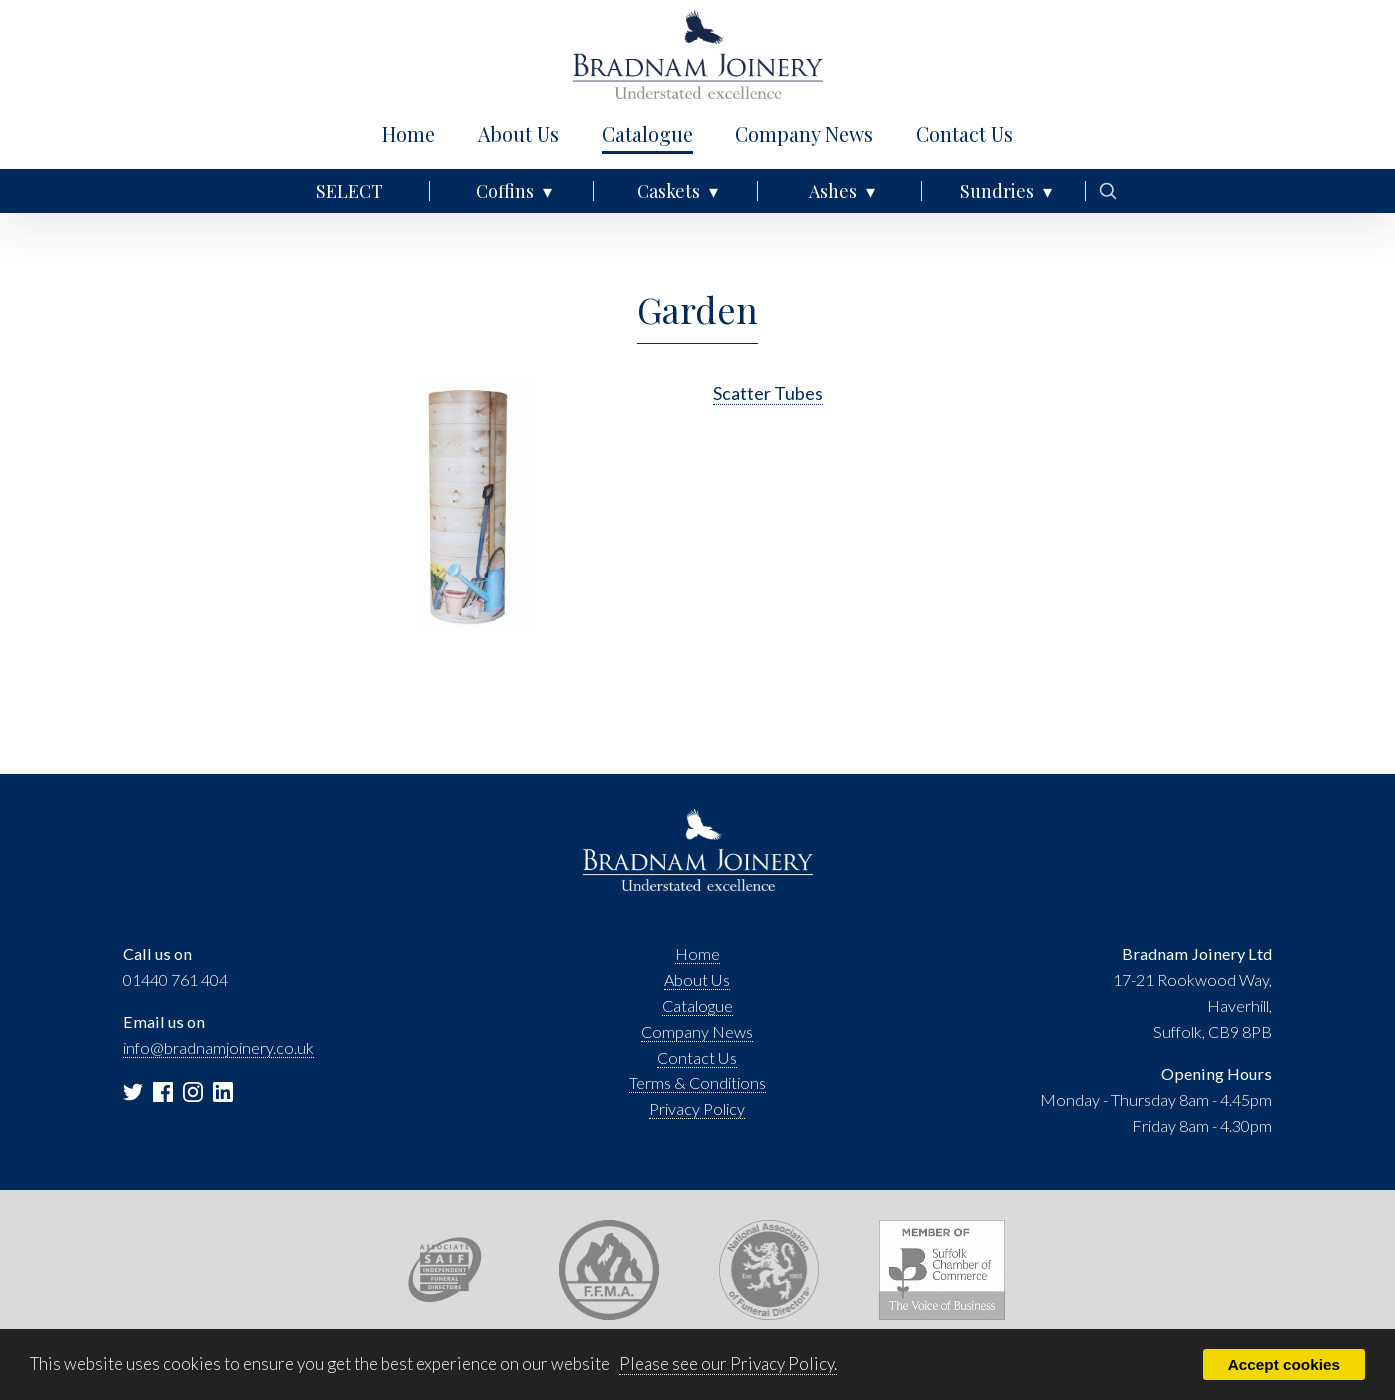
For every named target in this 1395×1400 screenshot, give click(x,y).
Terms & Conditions (697, 1082)
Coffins (505, 191)
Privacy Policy (697, 1108)
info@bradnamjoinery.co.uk (218, 1047)
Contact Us (964, 134)
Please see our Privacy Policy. (728, 1363)
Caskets (668, 191)
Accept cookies (1284, 1364)
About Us (518, 134)
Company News (804, 134)
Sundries (997, 191)
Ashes (833, 191)
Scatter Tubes (768, 393)
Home (408, 134)
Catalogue (647, 134)
